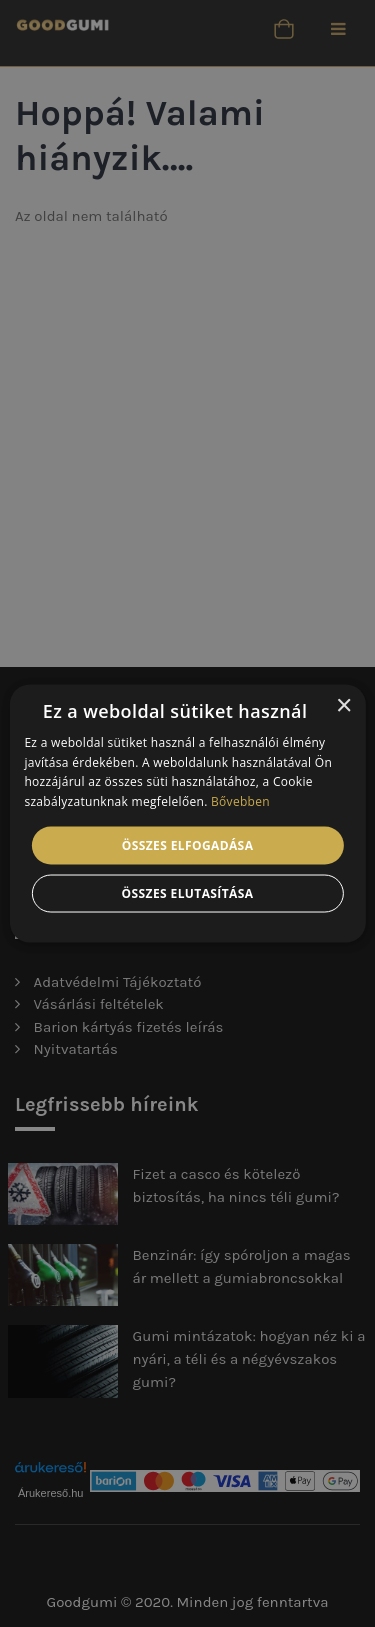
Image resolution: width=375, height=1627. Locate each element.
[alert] (187, 813)
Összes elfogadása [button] (188, 845)
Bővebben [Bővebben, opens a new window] (240, 801)
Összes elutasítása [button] (188, 893)
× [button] (343, 705)
